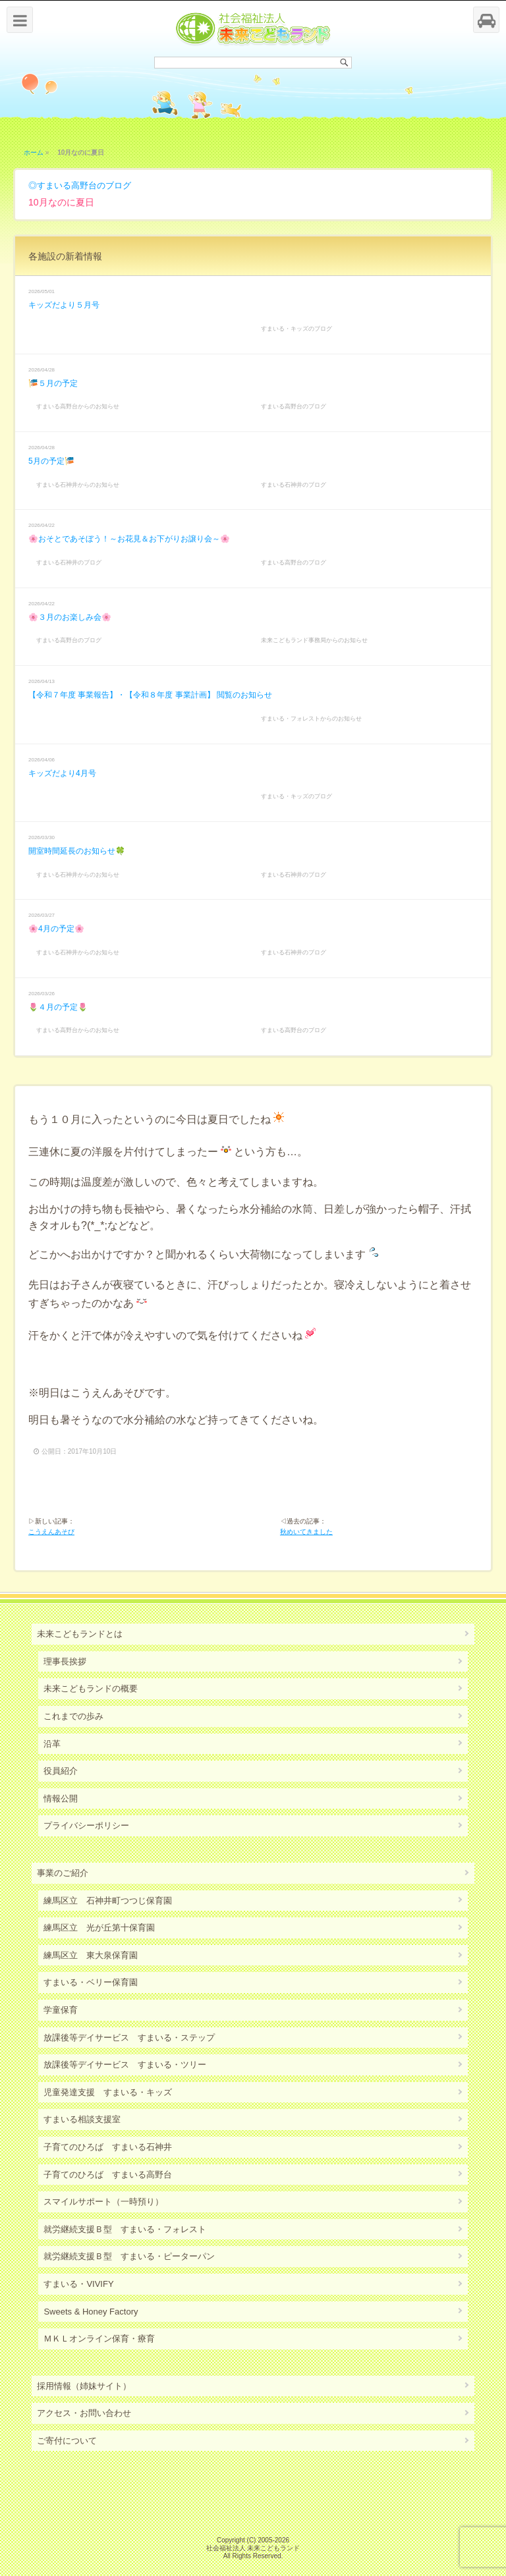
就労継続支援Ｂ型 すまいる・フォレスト (124, 2229)
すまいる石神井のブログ (293, 484)
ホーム (33, 152)
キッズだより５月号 (63, 305)
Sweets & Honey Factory (90, 2311)
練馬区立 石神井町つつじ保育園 (107, 1900)
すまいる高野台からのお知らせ (77, 406)
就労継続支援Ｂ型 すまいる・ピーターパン (129, 2256)
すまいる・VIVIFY (78, 2284)
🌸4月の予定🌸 (56, 928)
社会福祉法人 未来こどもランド (253, 2548)
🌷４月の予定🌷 (58, 1007)
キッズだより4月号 (62, 773)
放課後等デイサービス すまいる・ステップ (129, 2037)
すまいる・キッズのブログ (296, 328)
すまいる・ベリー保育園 (90, 1982)
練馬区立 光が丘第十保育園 (99, 1927)
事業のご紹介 (62, 1873)
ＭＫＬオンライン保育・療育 (99, 2338)
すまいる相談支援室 (82, 2119)
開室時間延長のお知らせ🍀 (76, 851)
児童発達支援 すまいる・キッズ (107, 2092)
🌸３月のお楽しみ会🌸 (69, 617)
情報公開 (60, 1798)
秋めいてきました (306, 1531)
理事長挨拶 (64, 1661)
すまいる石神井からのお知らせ (77, 484)
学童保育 (60, 2010)
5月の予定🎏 (51, 461)
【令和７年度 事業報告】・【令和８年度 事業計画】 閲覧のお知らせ (150, 694)
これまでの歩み (73, 1716)
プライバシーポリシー (86, 1825)
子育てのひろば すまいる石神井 (107, 2147)
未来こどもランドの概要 (90, 1688)
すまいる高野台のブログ (84, 185)
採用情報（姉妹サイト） (84, 2386)
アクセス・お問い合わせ (84, 2413)
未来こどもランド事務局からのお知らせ (314, 640)
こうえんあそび (51, 1531)
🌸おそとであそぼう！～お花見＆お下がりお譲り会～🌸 (129, 538)
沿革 (52, 1744)
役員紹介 (60, 1771)
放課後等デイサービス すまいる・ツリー (124, 2064)
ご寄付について (67, 2441)
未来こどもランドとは (80, 1634)
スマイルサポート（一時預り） (103, 2201)
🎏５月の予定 (53, 383)
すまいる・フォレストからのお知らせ (311, 718)
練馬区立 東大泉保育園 (90, 1955)
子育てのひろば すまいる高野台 (107, 2174)
